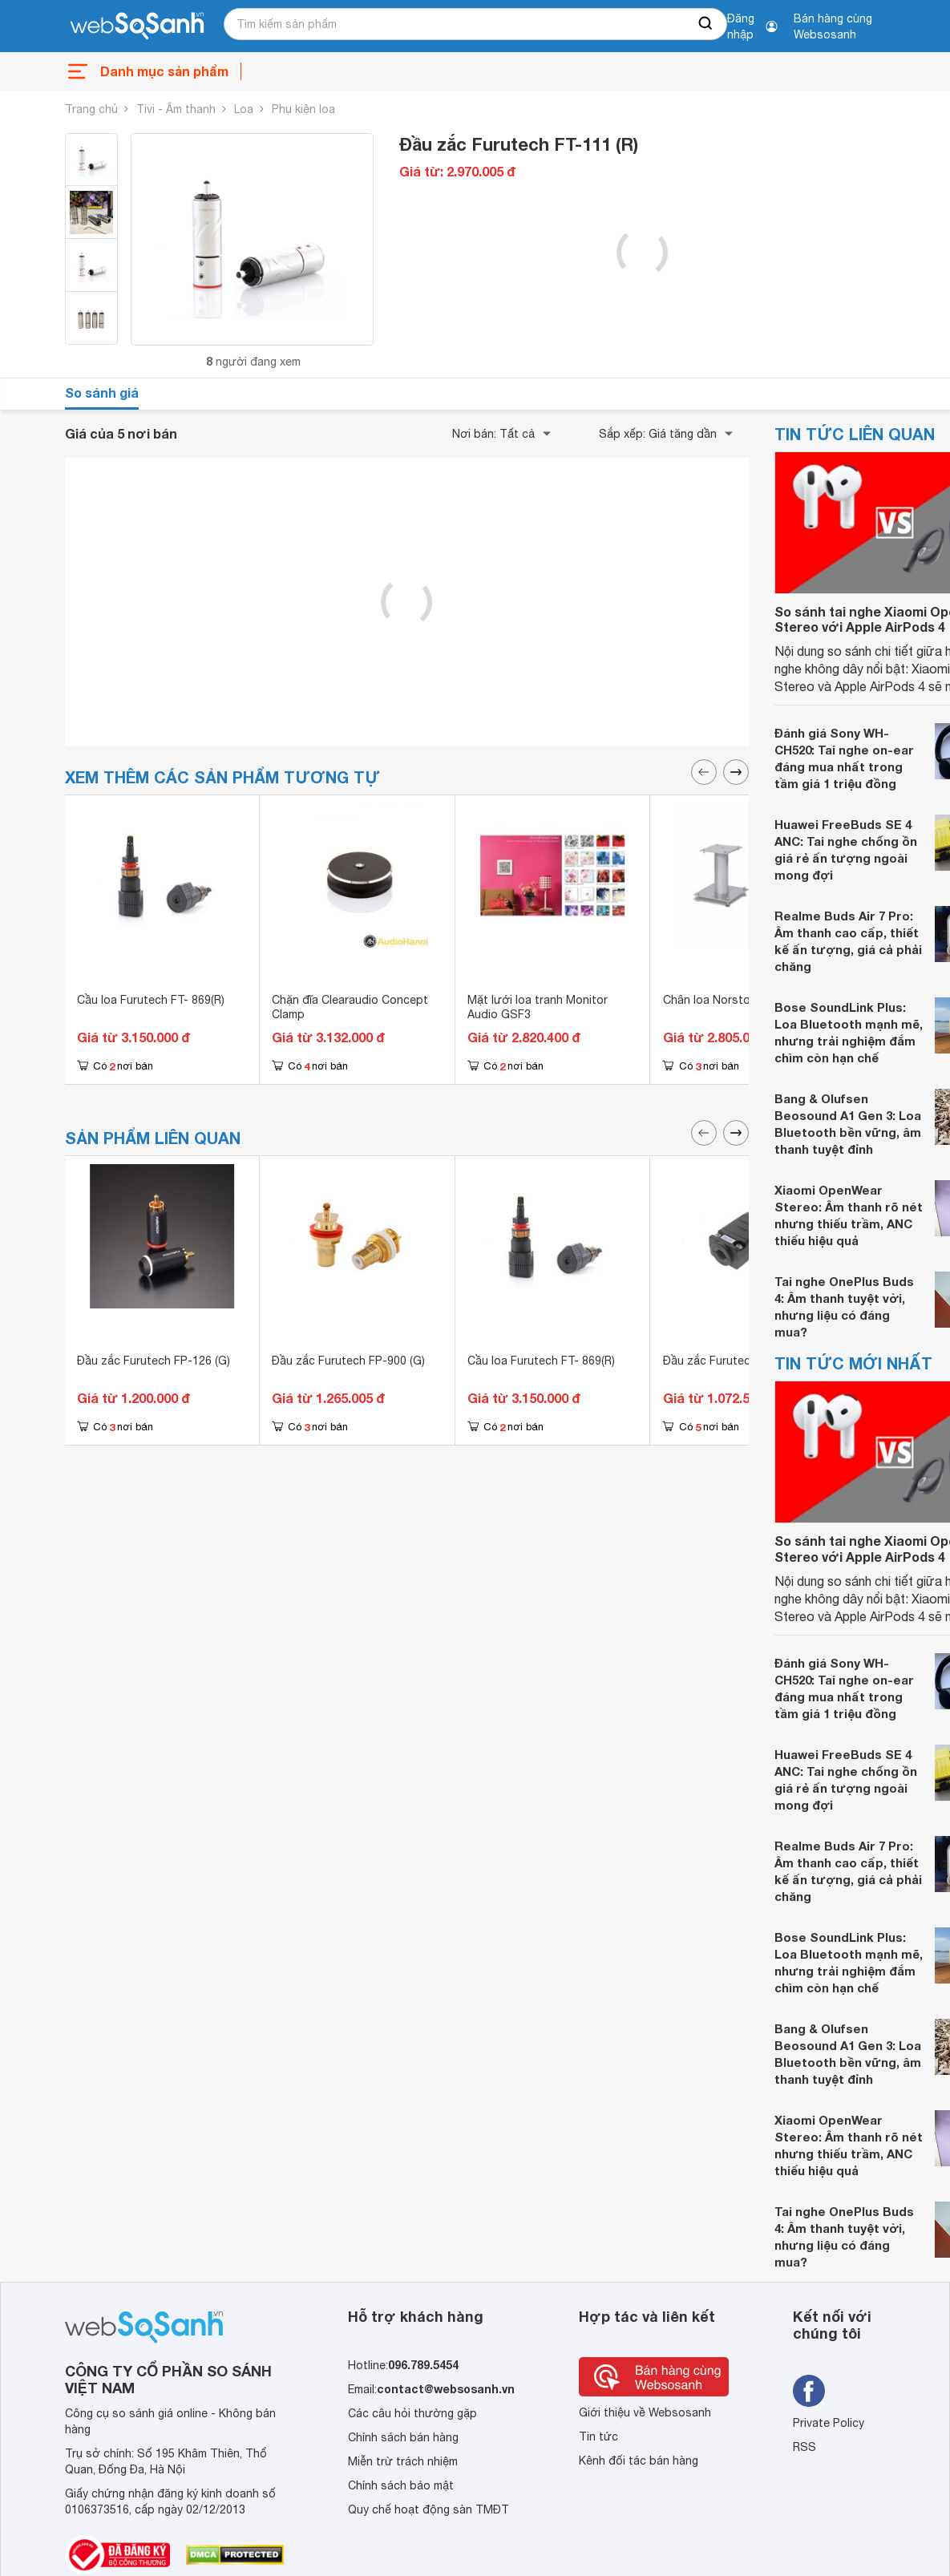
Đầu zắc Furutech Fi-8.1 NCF (739, 1360)
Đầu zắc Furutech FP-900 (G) (348, 1360)
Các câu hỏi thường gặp (412, 2413)
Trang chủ (91, 109)
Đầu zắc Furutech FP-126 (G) (153, 1360)
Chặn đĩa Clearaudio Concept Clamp (350, 1007)
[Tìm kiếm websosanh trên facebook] (809, 2391)
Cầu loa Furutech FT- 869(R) (150, 999)
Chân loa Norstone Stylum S (738, 999)
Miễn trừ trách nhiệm (403, 2461)
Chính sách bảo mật (401, 2485)
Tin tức (598, 2436)
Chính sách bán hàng (403, 2437)
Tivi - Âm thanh (176, 109)
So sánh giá (102, 392)
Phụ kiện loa (303, 109)
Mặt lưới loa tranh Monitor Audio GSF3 (537, 1007)
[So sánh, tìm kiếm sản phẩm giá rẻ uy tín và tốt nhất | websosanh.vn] (137, 26)
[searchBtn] (706, 24)
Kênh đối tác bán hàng (638, 2460)
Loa (243, 109)
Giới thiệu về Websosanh (645, 2412)
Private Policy (828, 2422)
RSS (804, 2447)
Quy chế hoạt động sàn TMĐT (428, 2509)
